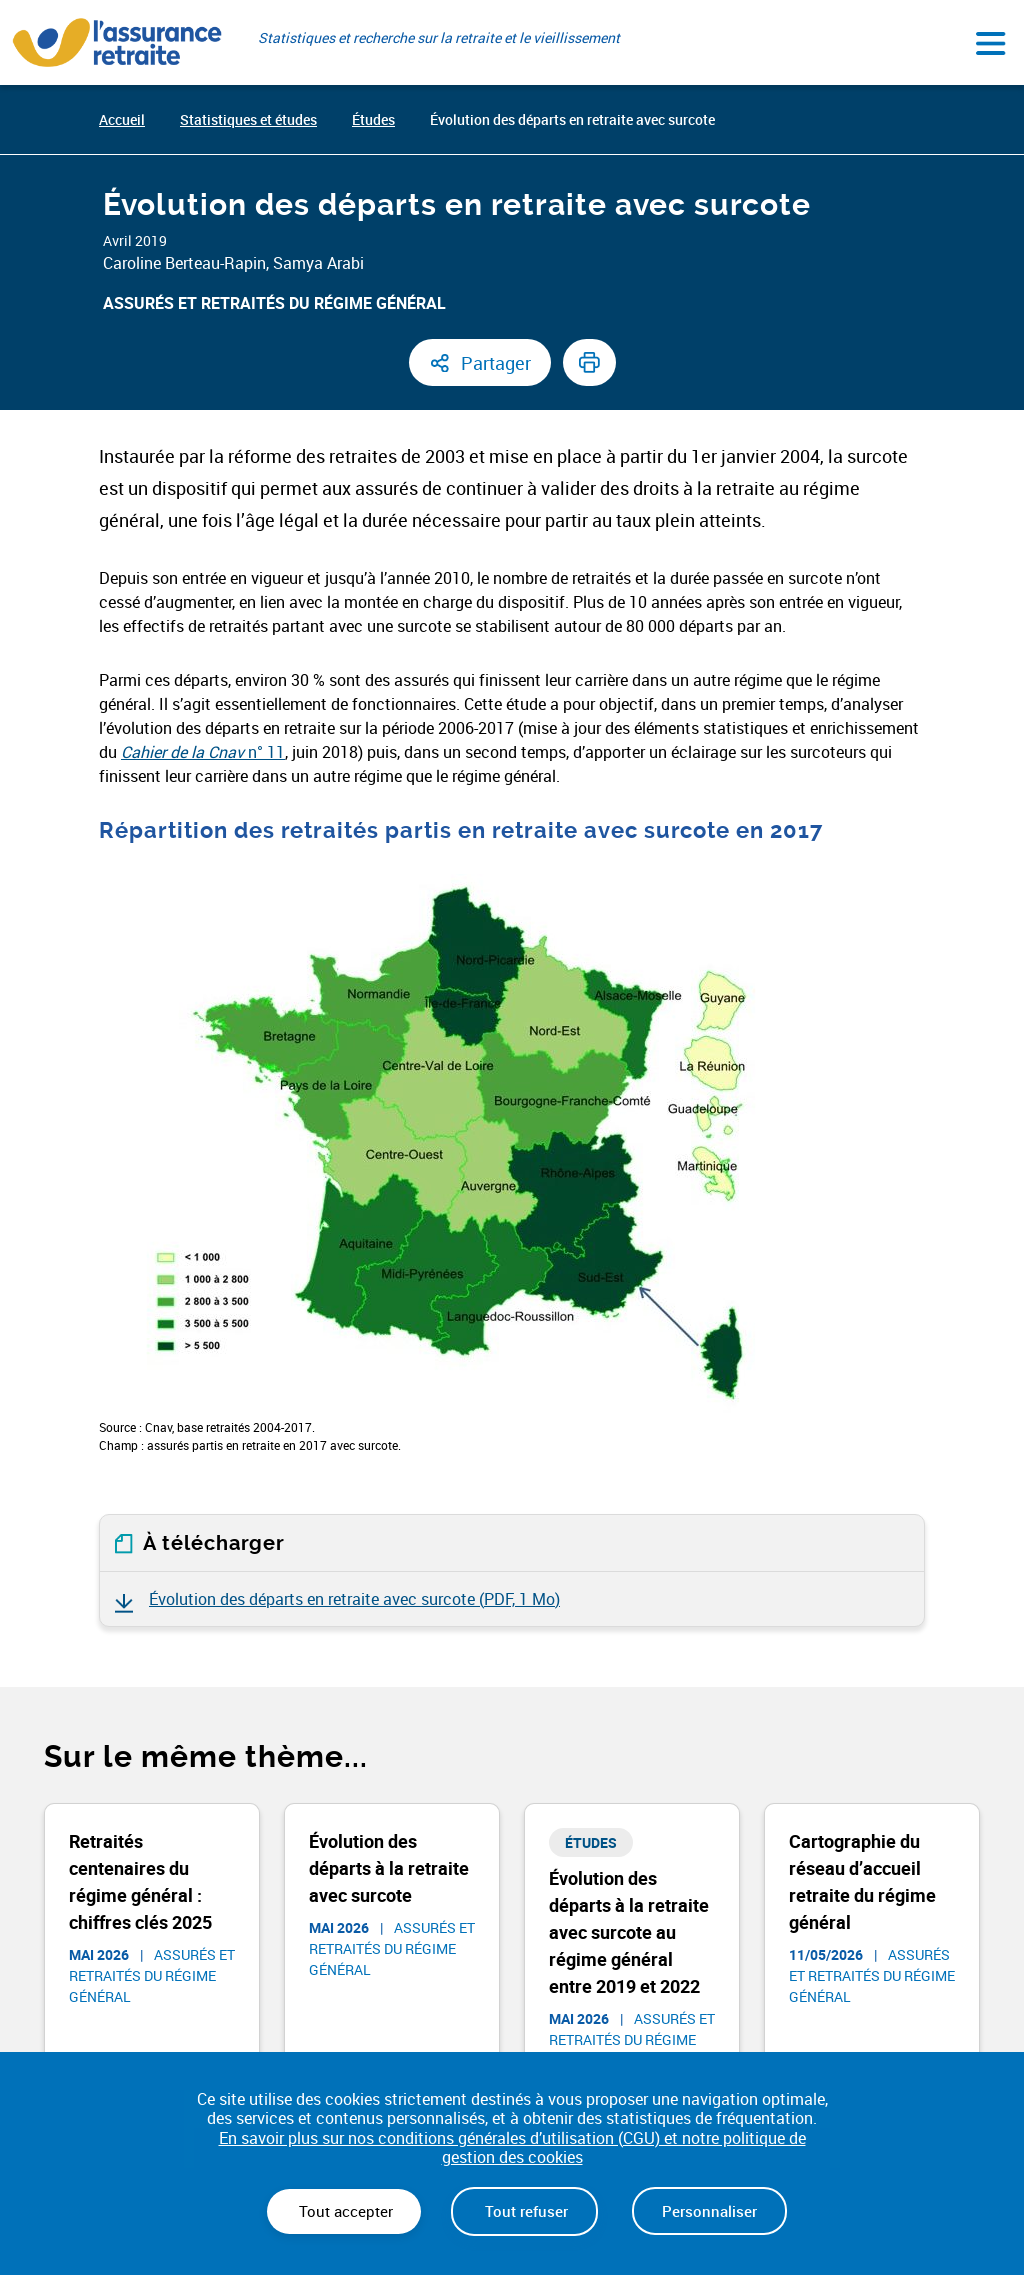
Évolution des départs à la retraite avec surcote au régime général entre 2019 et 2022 (629, 1932)
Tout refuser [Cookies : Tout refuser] (524, 2211)
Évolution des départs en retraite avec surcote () (354, 1599)
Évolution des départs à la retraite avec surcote (389, 1868)
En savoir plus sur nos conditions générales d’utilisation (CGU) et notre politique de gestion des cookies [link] (512, 2148)
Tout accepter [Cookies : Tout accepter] (344, 2211)
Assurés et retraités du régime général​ (274, 303)
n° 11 (203, 752)
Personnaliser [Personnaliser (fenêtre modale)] (709, 2211)
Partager (496, 363)
